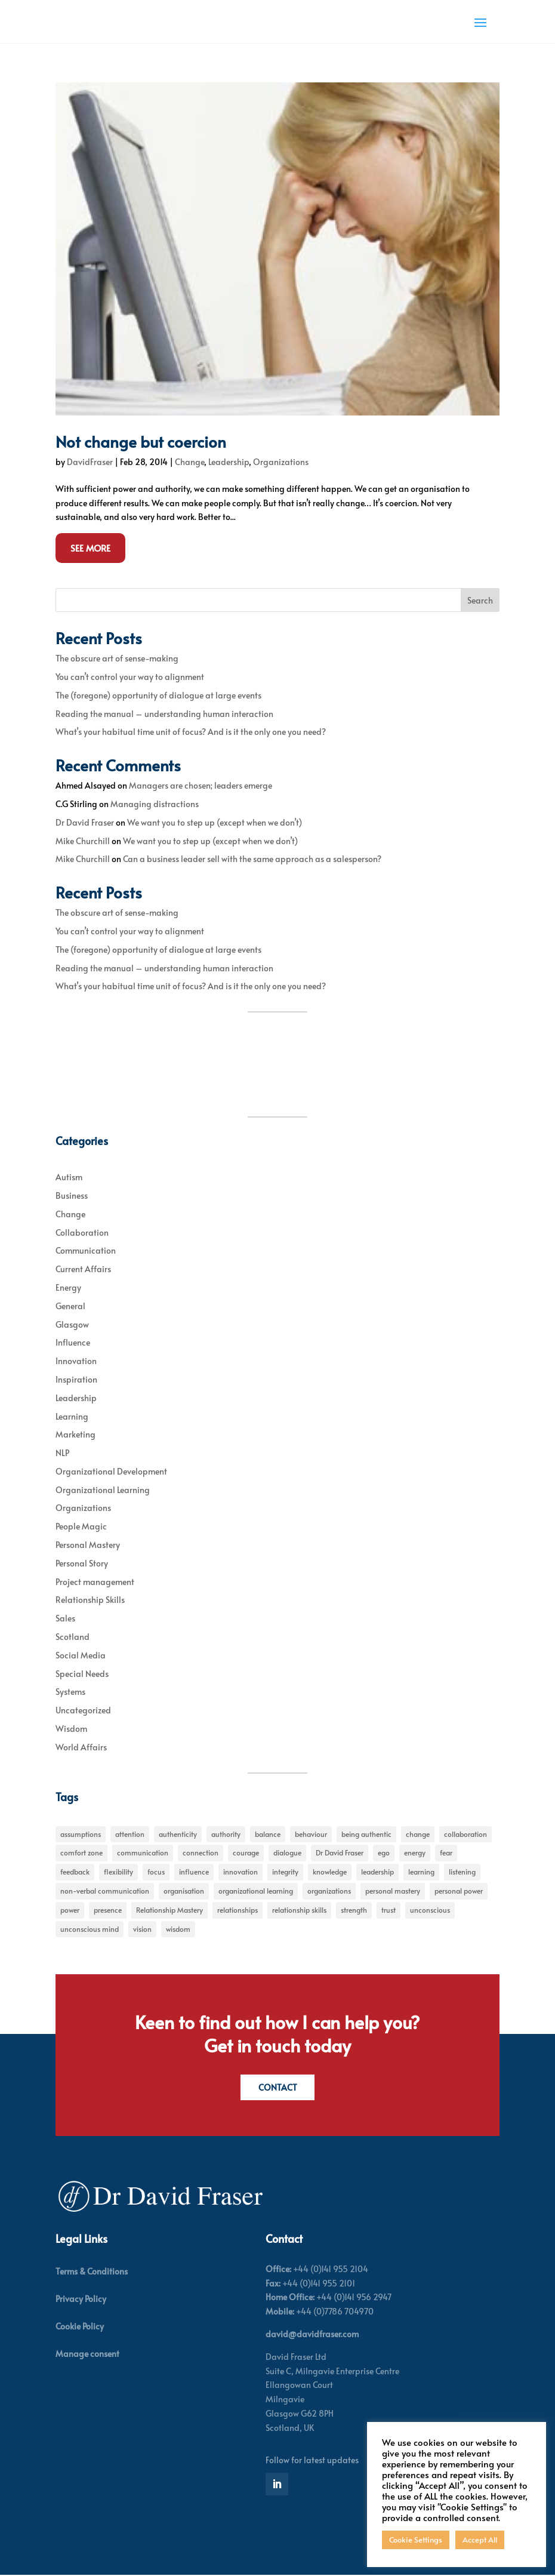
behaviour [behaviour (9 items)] (311, 1834)
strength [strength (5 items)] (354, 1910)
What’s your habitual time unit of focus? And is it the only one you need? (191, 731)
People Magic (81, 1526)
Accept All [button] (479, 2539)
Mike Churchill (83, 841)
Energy (68, 1287)
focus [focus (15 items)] (156, 1871)
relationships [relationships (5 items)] (237, 1910)
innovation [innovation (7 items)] (240, 1871)
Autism (69, 1177)
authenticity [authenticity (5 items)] (178, 1834)
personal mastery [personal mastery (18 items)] (392, 1890)
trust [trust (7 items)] (388, 1910)
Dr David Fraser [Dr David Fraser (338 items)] (339, 1852)
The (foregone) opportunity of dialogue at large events (158, 695)
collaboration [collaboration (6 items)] (465, 1834)
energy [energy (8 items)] (415, 1852)
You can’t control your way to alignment (130, 676)
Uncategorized (83, 1710)
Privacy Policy (81, 2300)
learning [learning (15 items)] (421, 1871)
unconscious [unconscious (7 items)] (430, 1910)
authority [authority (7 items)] (225, 1834)
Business (72, 1195)
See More (90, 547)
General (70, 1306)
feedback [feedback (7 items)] (75, 1871)
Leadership (228, 461)
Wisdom (71, 1728)
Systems (70, 1691)
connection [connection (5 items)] (200, 1852)
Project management (95, 1581)
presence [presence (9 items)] (108, 1910)
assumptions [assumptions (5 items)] (80, 1834)
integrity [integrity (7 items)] (285, 1871)
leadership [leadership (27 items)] (377, 1871)
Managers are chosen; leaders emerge (200, 785)
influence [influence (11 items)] (194, 1871)
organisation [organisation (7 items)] (184, 1890)
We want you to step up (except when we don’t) (214, 822)
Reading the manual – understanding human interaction (164, 713)
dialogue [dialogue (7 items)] (287, 1852)
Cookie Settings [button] (415, 2539)
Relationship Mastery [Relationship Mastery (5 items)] (169, 1910)
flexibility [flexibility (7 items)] (118, 1871)
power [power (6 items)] (69, 1910)
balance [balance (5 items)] (267, 1834)
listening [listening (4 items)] (462, 1871)
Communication (86, 1250)
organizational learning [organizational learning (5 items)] (255, 1890)
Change (189, 461)
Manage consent (87, 2354)
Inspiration (76, 1379)
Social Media (81, 1655)
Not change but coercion (141, 441)
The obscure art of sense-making (117, 658)
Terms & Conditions (92, 2272)
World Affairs (81, 1747)
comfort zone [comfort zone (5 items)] (81, 1852)
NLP (62, 1452)
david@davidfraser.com (312, 2335)
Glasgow (72, 1324)
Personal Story (82, 1563)
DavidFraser (90, 461)
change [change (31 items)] (418, 1834)
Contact (277, 2087)
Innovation (76, 1361)
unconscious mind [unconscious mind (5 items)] (89, 1929)
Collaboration (82, 1232)
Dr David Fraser (85, 822)
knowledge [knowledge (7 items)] (330, 1871)
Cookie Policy (80, 2327)
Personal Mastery (88, 1544)
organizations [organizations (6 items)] (329, 1890)
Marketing (75, 1434)
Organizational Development (111, 1471)
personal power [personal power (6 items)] (458, 1890)
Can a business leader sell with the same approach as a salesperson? (252, 858)
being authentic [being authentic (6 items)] (366, 1834)
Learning (72, 1416)
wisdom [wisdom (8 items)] (178, 1929)
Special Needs (82, 1673)
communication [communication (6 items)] (142, 1852)
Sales (65, 1618)
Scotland (73, 1636)
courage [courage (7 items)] (246, 1852)
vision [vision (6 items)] (142, 1929)
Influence (73, 1342)
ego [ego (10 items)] (384, 1852)
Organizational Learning (103, 1489)
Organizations (281, 461)
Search (480, 600)
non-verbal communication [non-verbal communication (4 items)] (104, 1890)
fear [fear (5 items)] (446, 1852)
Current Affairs (83, 1269)
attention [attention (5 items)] (129, 1834)
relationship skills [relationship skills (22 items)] (299, 1910)
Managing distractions (154, 804)
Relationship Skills (90, 1599)
